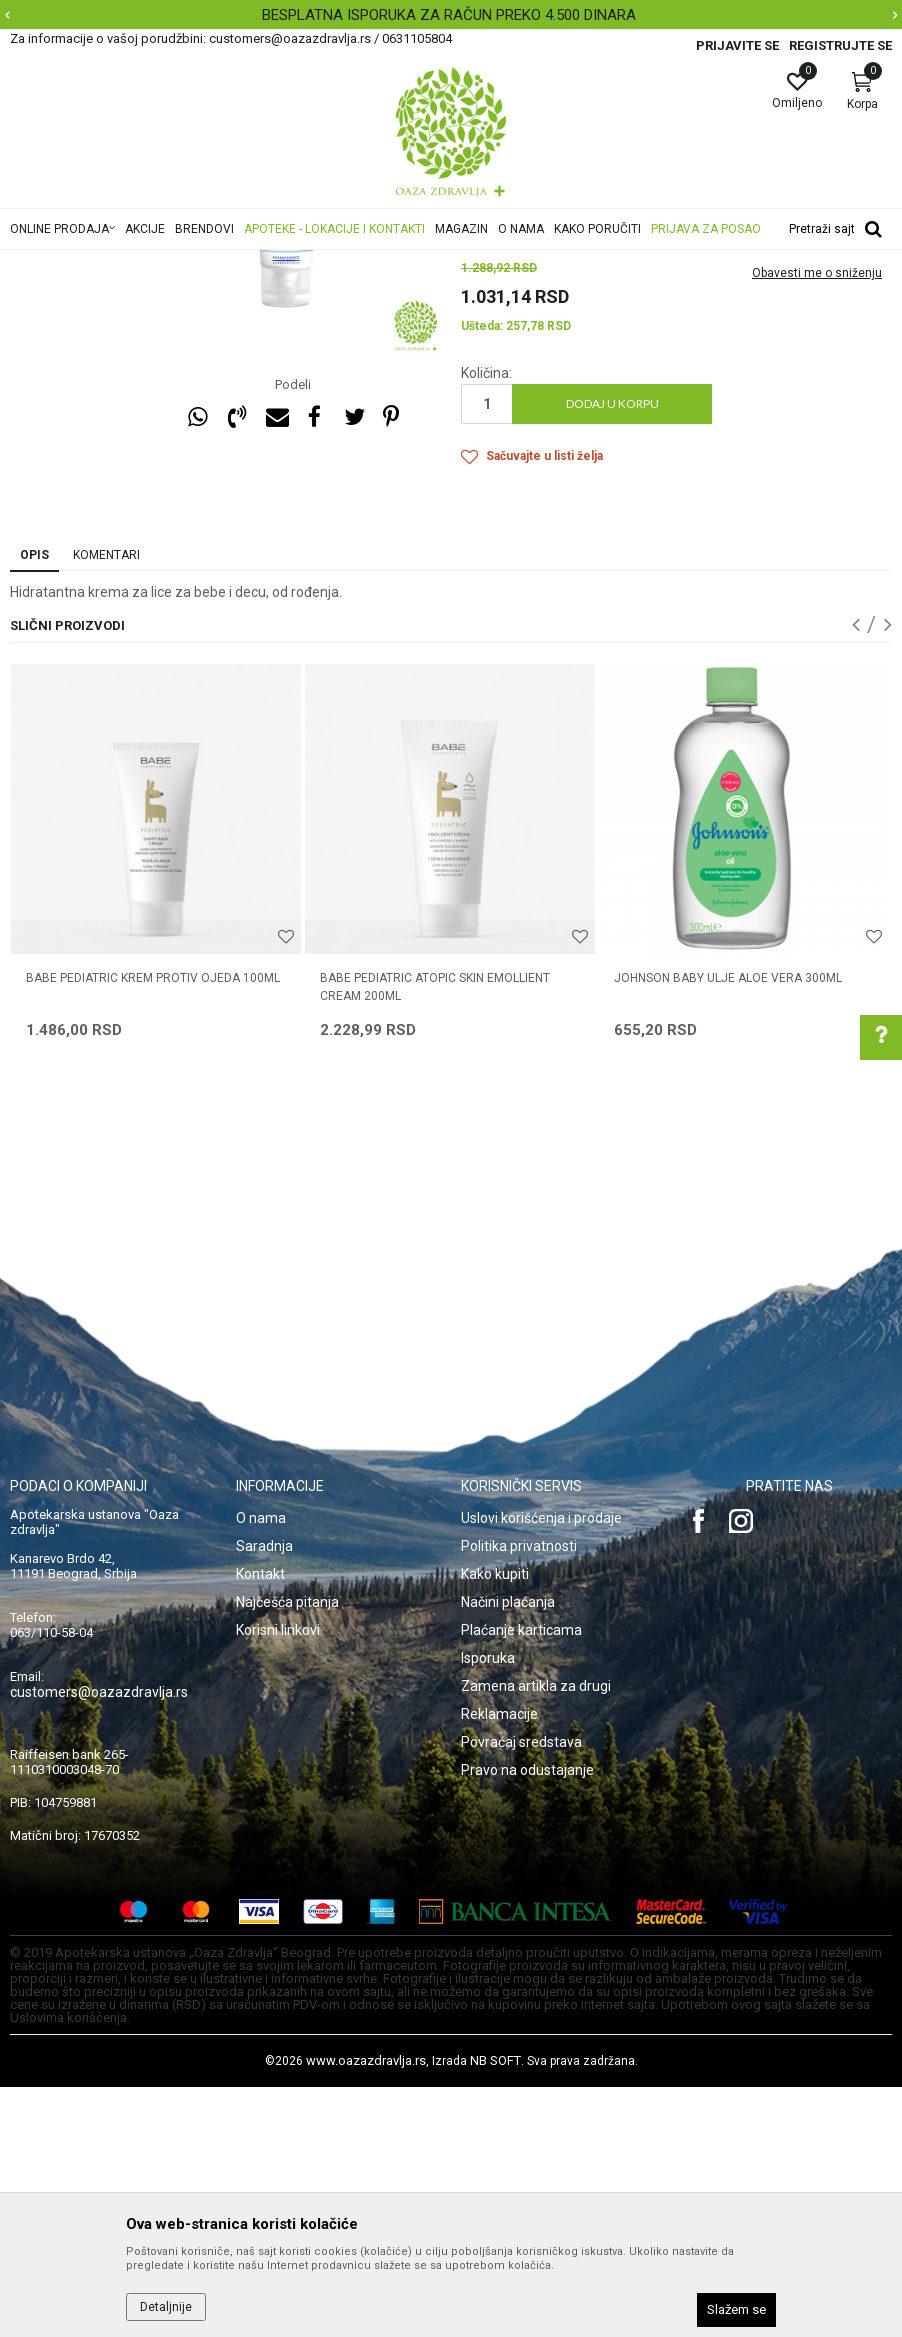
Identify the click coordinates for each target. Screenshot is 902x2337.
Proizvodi (212, 263)
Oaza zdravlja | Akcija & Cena (91, 263)
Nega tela (461, 263)
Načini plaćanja (508, 1852)
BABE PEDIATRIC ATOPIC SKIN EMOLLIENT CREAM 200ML (435, 1237)
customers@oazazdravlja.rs (99, 1942)
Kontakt (260, 1824)
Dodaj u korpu (612, 653)
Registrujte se (840, 45)
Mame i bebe (288, 263)
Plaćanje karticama (521, 1880)
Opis (34, 805)
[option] (451, 15)
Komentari (106, 805)
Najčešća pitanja (287, 1852)
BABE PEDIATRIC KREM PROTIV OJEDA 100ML (153, 1228)
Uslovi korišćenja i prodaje (541, 1768)
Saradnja (264, 1796)
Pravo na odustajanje (527, 2020)
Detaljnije (166, 2307)
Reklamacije (499, 1964)
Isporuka (488, 1908)
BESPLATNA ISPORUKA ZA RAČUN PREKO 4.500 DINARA (449, 15)
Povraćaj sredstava (521, 1992)
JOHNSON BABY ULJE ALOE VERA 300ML (728, 1228)
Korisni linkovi (278, 1880)
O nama (261, 1768)
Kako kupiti (495, 1824)
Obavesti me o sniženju (817, 523)
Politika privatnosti (519, 1796)
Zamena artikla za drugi (536, 1936)
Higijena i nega (379, 263)
